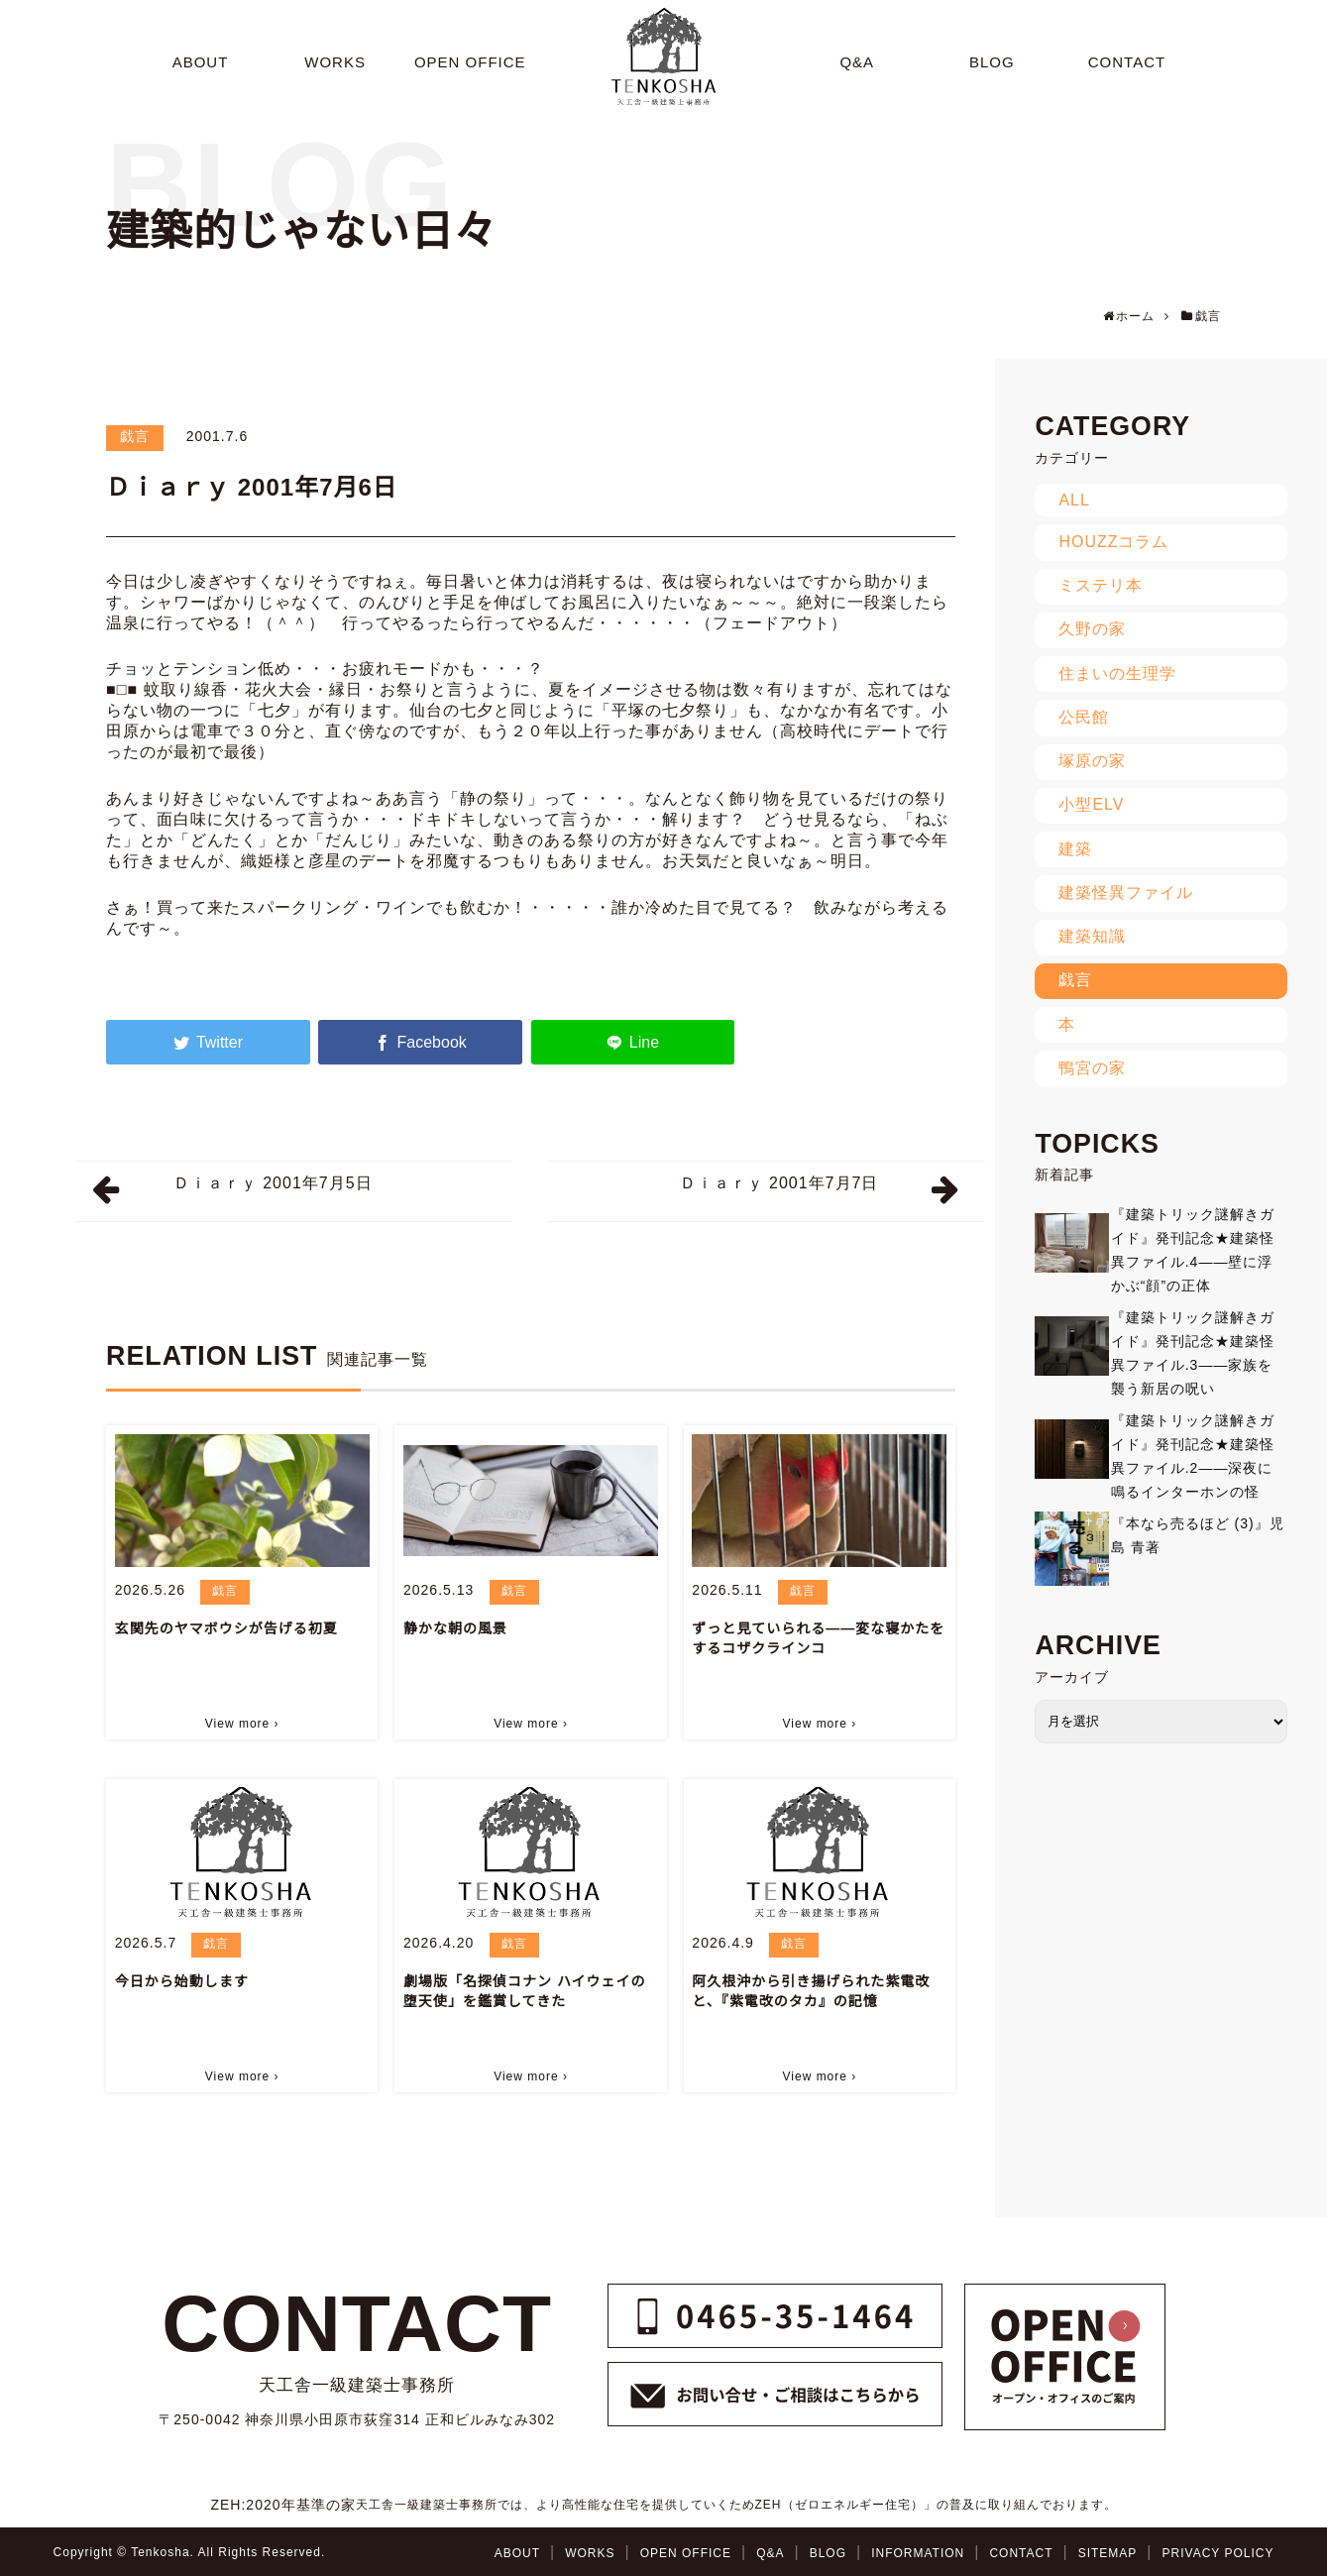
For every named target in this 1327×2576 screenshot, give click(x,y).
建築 (1075, 848)
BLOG (828, 2553)
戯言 (135, 436)
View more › (242, 1724)
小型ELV (1091, 804)
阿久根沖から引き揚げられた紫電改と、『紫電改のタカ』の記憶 (811, 1991)
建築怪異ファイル (1125, 892)
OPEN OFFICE (685, 2553)
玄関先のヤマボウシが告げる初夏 (226, 1628)
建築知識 (1092, 936)
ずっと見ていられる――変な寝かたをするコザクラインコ (818, 1638)
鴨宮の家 (1092, 1068)
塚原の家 (1092, 760)
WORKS (589, 2553)
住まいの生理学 (1117, 673)
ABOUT (517, 2553)
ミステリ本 (1100, 585)
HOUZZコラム (1113, 541)
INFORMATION (917, 2553)
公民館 (1083, 717)
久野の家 (1092, 628)
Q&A (770, 2553)
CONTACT (1020, 2553)
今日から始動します (182, 1981)
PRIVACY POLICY (1218, 2553)
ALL (1073, 500)
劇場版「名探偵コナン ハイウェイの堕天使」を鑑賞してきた (524, 1991)
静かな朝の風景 (455, 1628)
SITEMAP (1108, 2553)
